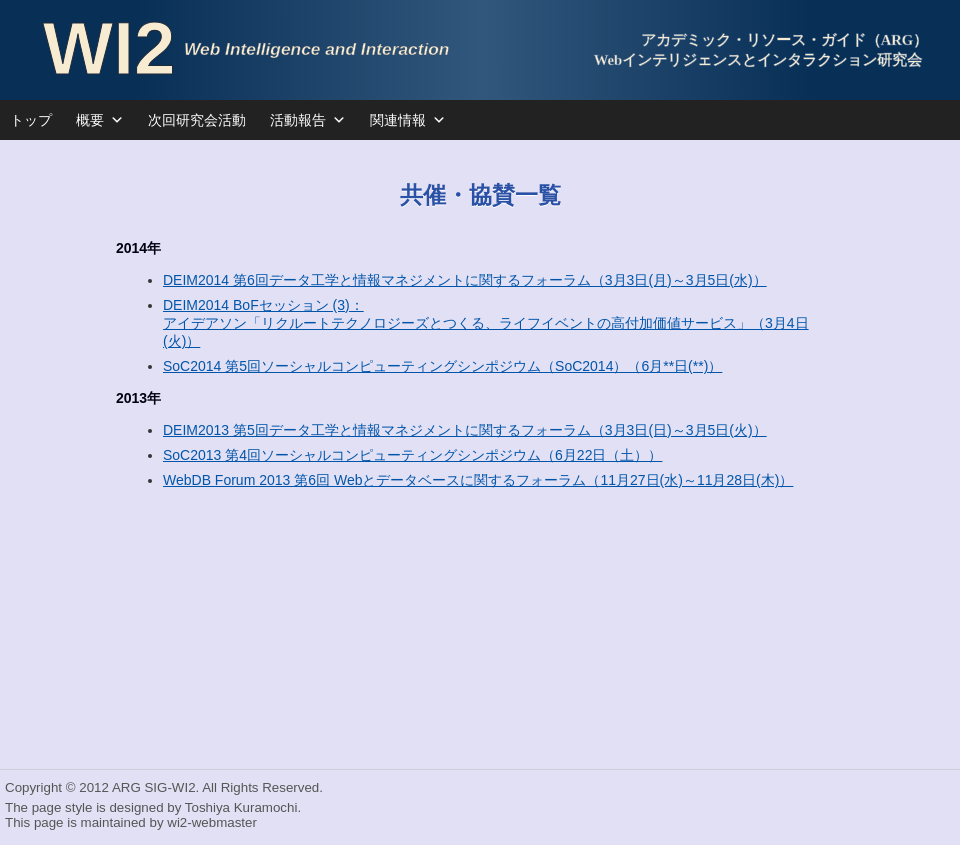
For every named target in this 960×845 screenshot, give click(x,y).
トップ (31, 120)
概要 (100, 120)
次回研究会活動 (197, 120)
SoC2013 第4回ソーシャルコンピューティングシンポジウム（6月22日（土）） (412, 455)
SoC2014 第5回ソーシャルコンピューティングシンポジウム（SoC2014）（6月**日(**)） (442, 366)
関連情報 (408, 120)
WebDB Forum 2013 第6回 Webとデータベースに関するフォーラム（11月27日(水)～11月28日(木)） (478, 480)
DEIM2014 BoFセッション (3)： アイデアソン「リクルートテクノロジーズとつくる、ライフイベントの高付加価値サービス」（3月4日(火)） (486, 323)
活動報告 (308, 120)
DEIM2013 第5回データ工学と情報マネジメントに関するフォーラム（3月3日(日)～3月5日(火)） (465, 430)
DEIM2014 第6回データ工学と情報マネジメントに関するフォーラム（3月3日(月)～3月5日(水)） (465, 280)
